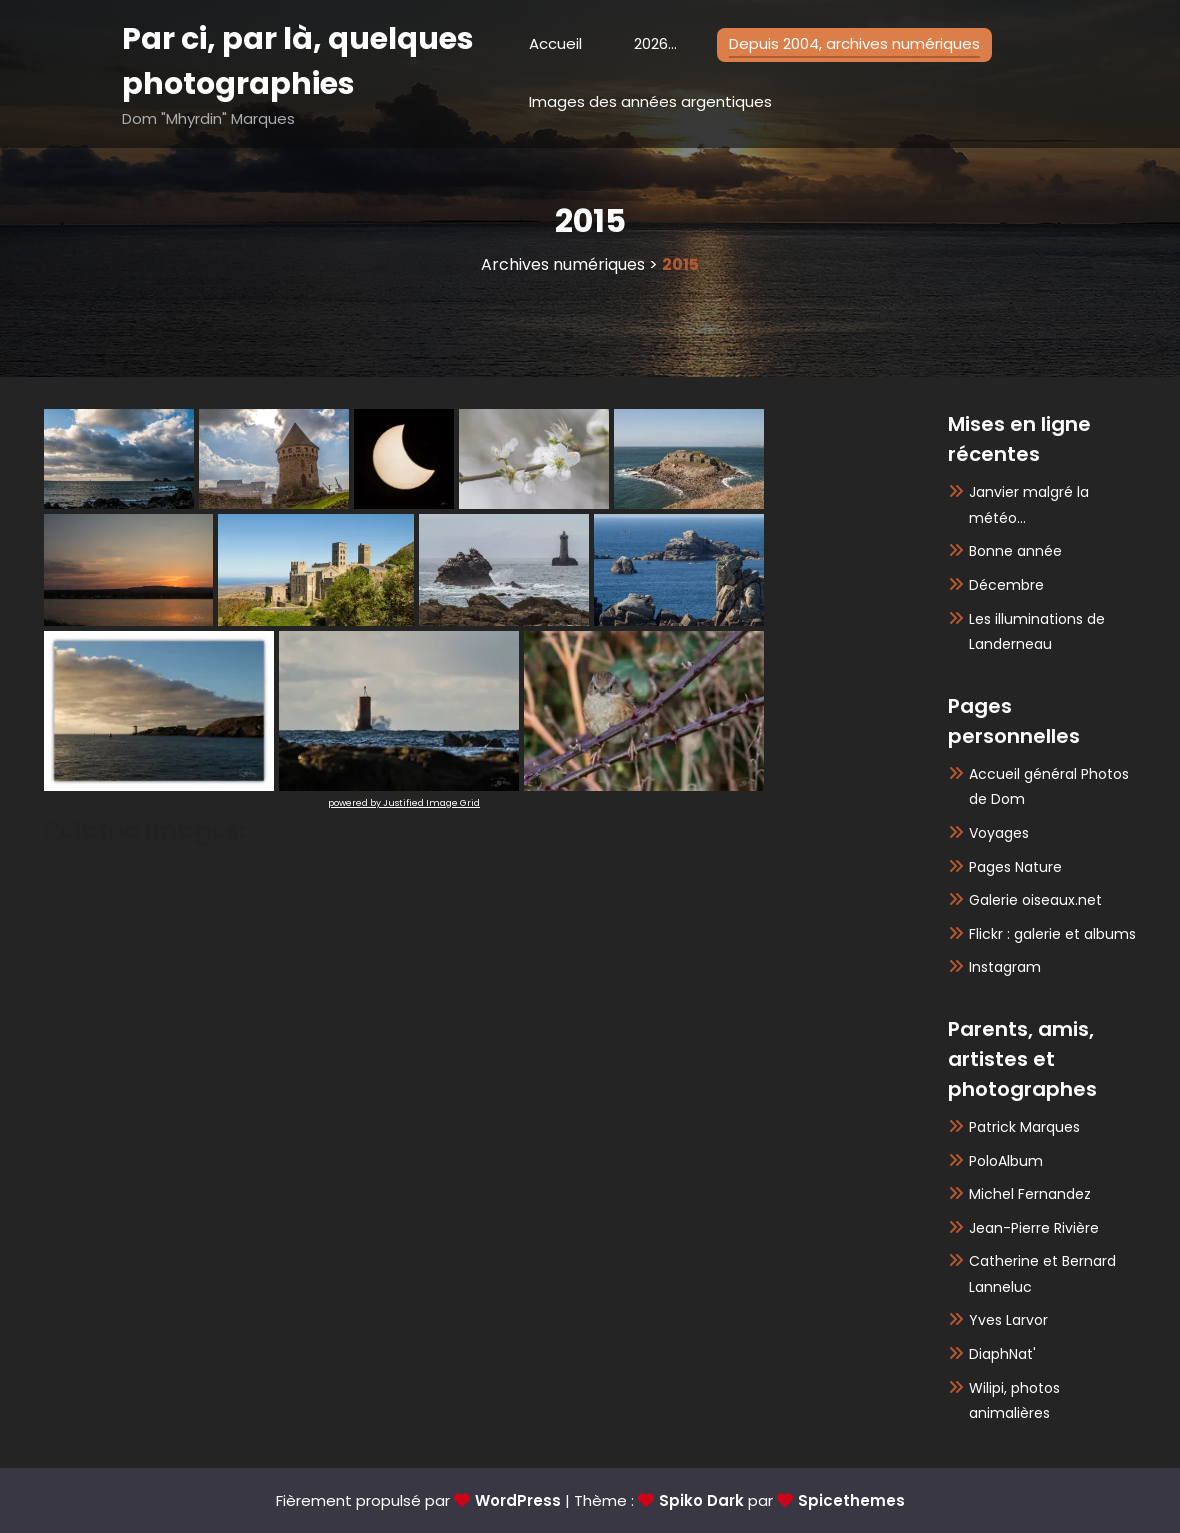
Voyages (999, 833)
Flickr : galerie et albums (1052, 934)
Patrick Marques (1024, 1127)
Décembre (1006, 585)
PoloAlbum (1006, 1161)
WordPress (518, 1500)
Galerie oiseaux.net (1035, 900)
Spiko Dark (701, 1500)
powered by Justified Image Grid (404, 803)
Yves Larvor (1008, 1320)
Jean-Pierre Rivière (1034, 1228)
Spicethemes (851, 1500)
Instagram (1005, 967)
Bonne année (1015, 551)
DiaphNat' (1002, 1354)
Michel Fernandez (1030, 1194)
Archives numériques (563, 264)
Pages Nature (1015, 867)
